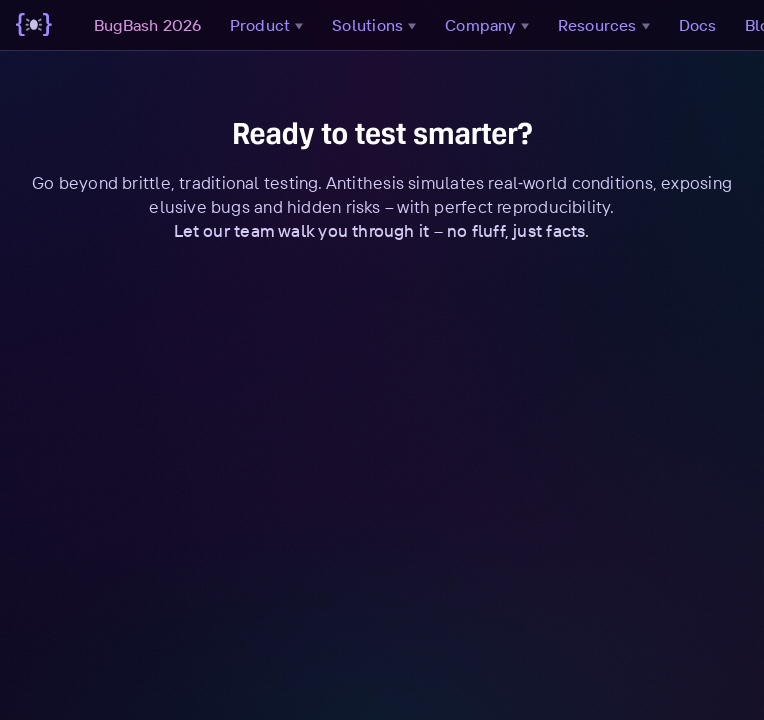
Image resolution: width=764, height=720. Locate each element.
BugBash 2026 (148, 25)
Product (269, 25)
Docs (698, 25)
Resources (606, 25)
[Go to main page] (34, 25)
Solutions (376, 25)
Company (489, 25)
